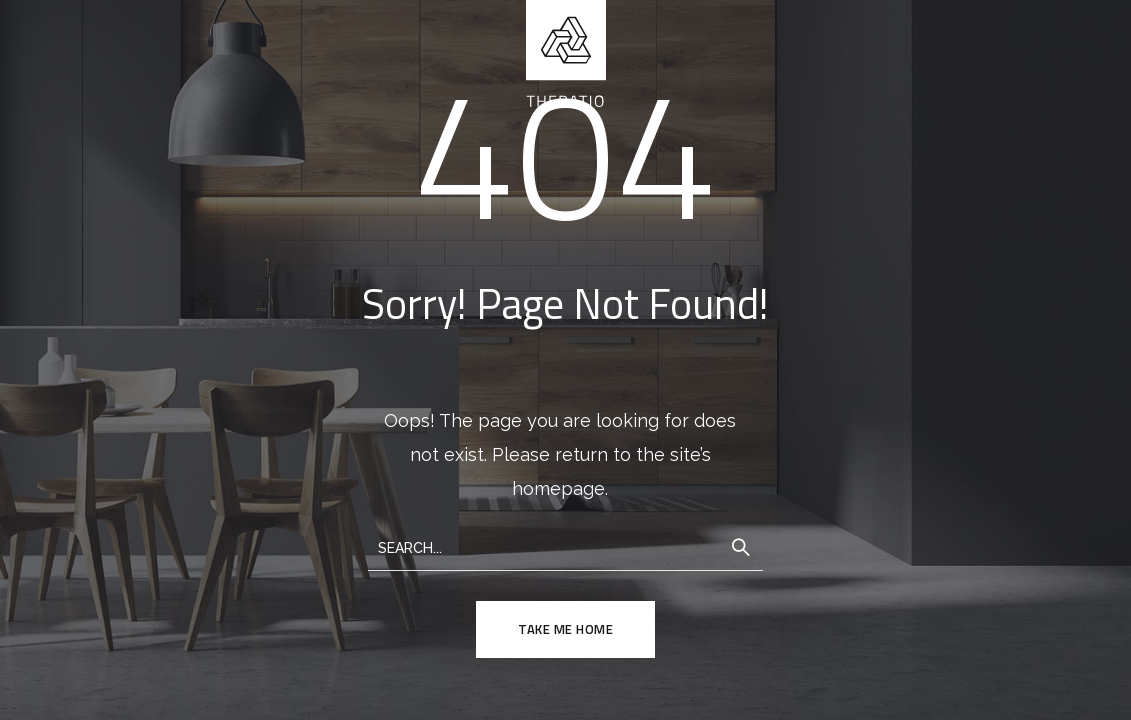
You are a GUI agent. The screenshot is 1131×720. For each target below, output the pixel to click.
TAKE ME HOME (565, 629)
